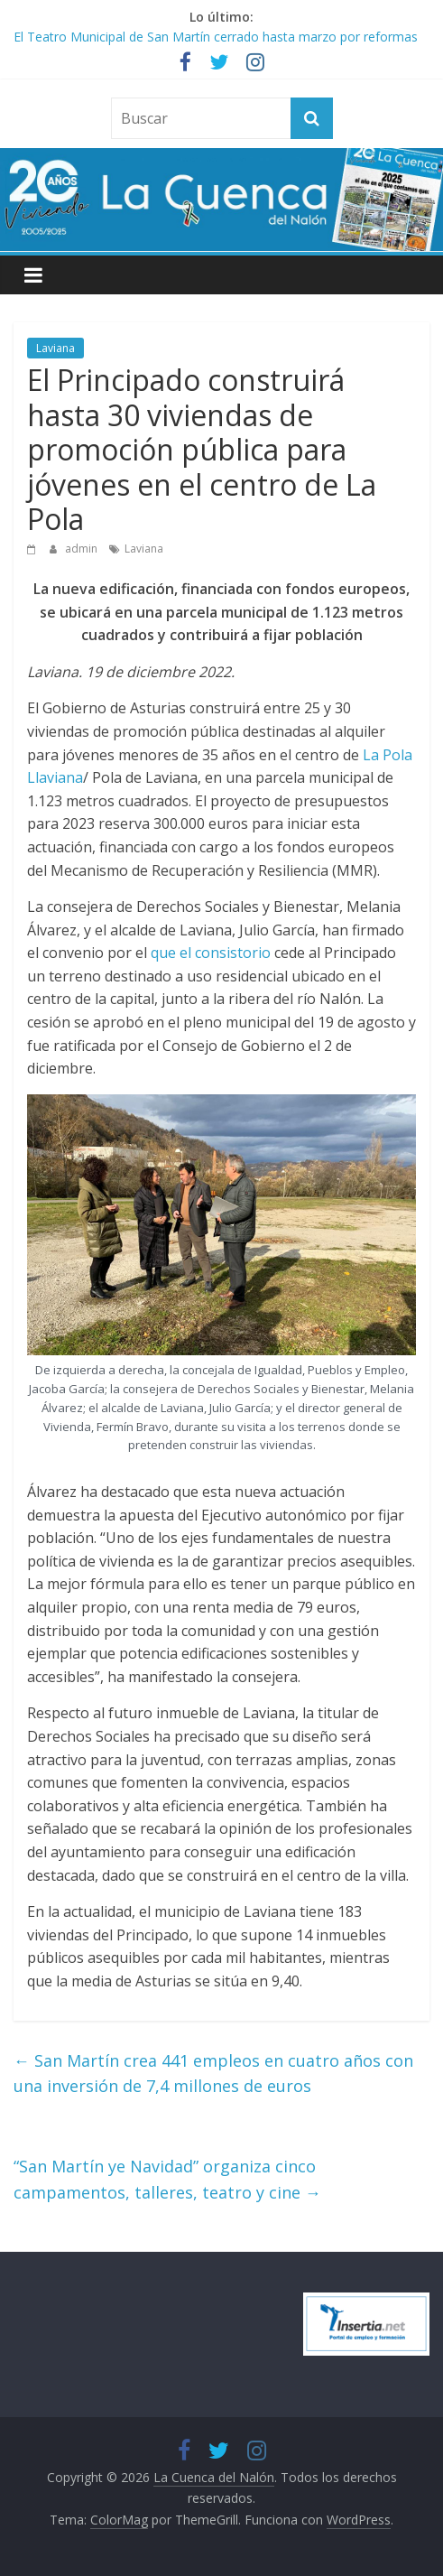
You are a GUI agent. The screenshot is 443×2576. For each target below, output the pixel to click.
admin (82, 548)
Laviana (55, 348)
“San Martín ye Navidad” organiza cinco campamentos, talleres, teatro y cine (167, 2179)
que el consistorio (211, 953)
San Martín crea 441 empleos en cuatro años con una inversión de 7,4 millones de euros (213, 2073)
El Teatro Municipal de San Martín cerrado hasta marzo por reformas (216, 36)
